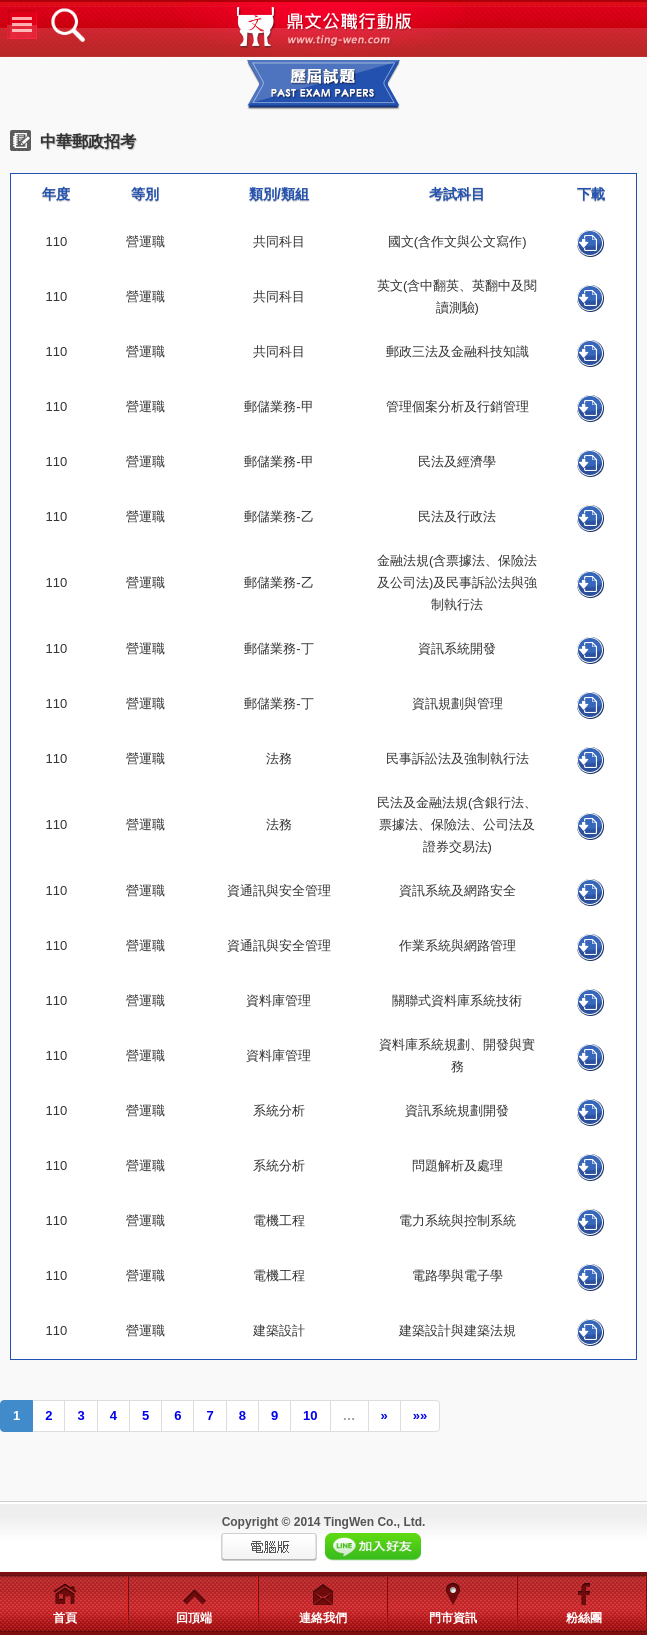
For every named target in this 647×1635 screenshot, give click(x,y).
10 (310, 1415)
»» (420, 1415)
